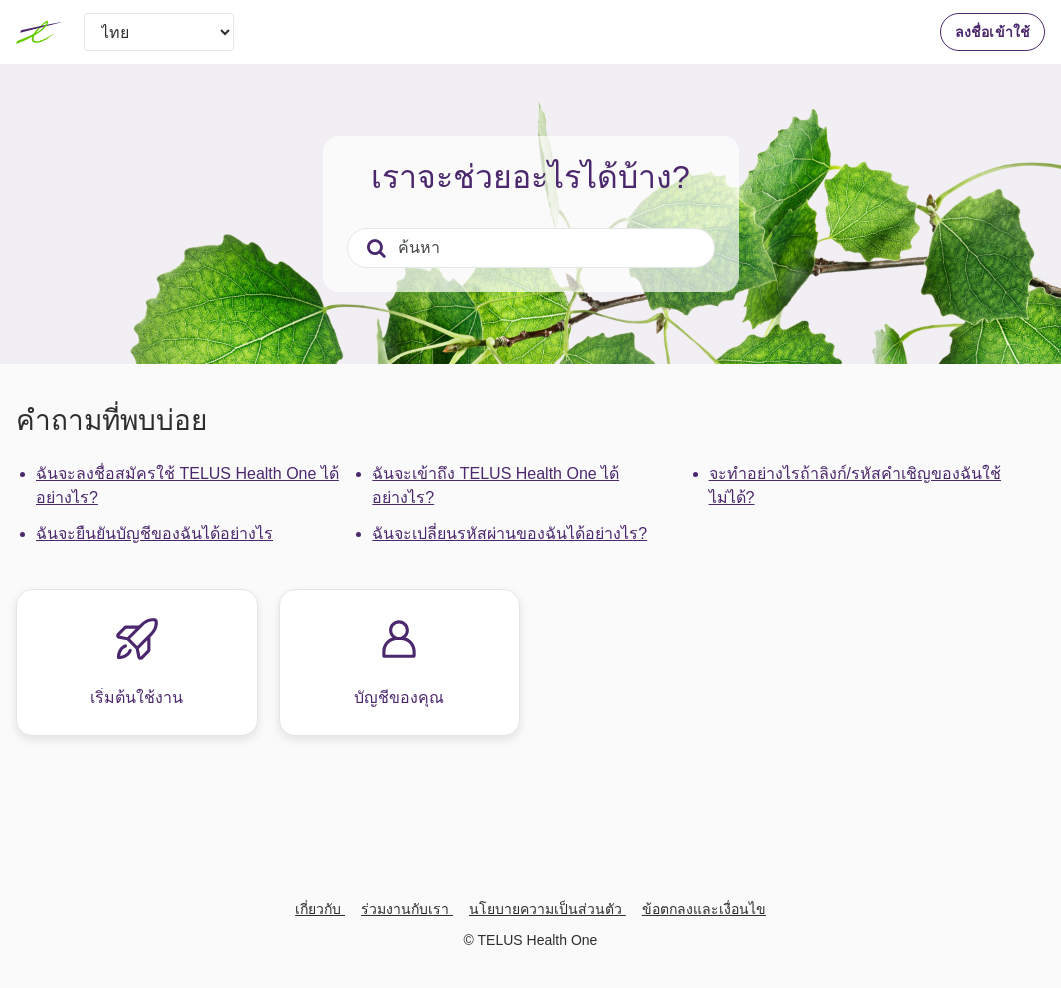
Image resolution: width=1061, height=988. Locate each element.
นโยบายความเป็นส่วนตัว (547, 909)
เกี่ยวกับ (320, 909)
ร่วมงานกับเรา (407, 909)
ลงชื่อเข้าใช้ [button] (992, 32)
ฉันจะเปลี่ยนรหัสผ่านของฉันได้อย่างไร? (509, 533)
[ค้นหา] (531, 248)
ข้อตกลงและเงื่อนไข (704, 909)
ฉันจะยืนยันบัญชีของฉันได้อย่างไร (154, 533)
